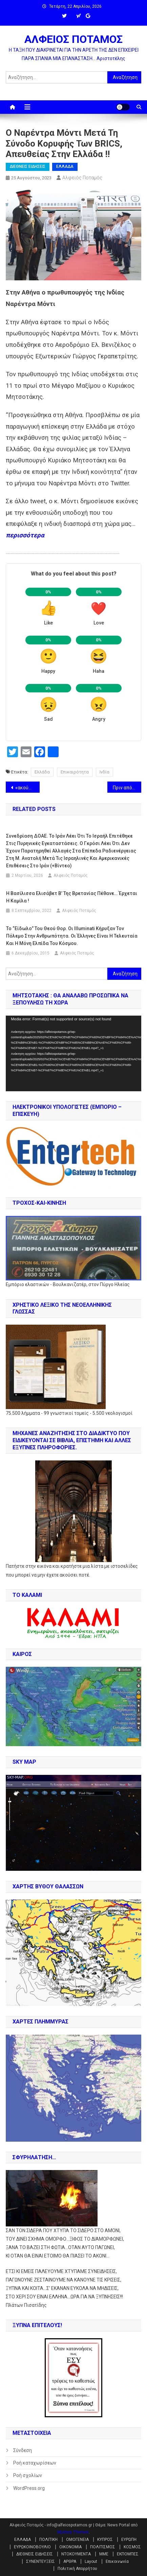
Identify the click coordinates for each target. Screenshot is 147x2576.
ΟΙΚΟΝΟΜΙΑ (70, 2547)
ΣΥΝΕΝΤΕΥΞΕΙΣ (40, 2561)
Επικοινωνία (117, 2561)
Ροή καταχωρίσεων (34, 2463)
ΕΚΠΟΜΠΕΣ (128, 2554)
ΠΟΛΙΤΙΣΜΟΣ (102, 2547)
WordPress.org (29, 2488)
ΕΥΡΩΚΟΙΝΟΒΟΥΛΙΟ (32, 2547)
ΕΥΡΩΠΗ (128, 2539)
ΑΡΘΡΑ (69, 2561)
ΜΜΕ (103, 2554)
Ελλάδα (42, 771)
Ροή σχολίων (27, 2475)
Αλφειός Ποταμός (82, 177)
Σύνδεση (22, 2450)
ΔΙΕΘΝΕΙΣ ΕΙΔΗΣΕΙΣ (27, 166)
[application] (73, 1054)
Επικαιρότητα (75, 771)
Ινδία (104, 771)
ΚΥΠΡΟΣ (105, 2539)
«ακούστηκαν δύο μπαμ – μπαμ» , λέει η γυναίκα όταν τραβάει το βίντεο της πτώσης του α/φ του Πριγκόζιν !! (27, 787)
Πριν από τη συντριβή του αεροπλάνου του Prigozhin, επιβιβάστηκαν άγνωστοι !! (127, 787)
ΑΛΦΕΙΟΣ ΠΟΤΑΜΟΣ (73, 39)
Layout (91, 2561)
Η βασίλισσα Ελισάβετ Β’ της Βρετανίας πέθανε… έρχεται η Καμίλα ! (71, 897)
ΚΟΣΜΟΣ (132, 2547)
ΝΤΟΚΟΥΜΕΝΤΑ (76, 2554)
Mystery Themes (73, 2532)
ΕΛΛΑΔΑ (65, 166)
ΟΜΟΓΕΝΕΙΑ (77, 2539)
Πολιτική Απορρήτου (77, 2568)
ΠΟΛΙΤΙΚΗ (48, 2539)
